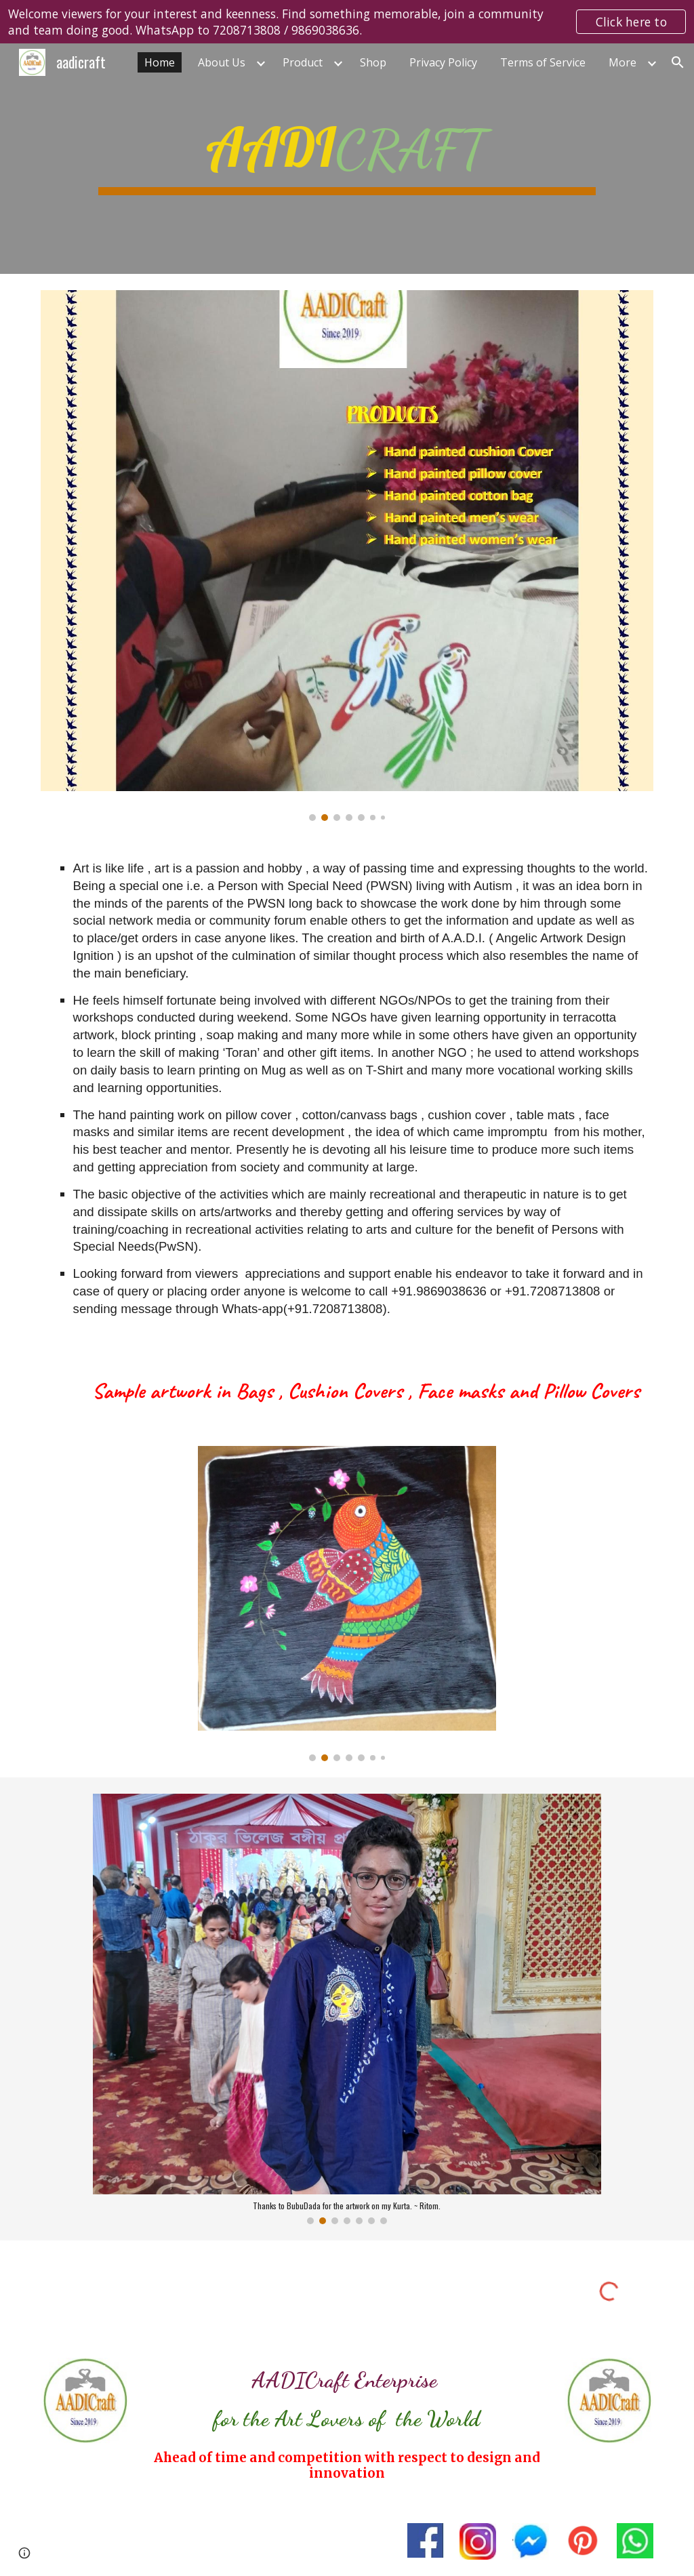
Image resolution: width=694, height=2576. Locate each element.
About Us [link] (221, 62)
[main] (347, 158)
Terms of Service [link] (543, 62)
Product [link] (303, 62)
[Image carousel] (347, 555)
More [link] (622, 62)
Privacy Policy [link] (443, 62)
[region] (347, 21)
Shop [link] (373, 62)
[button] (677, 62)
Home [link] (159, 62)
